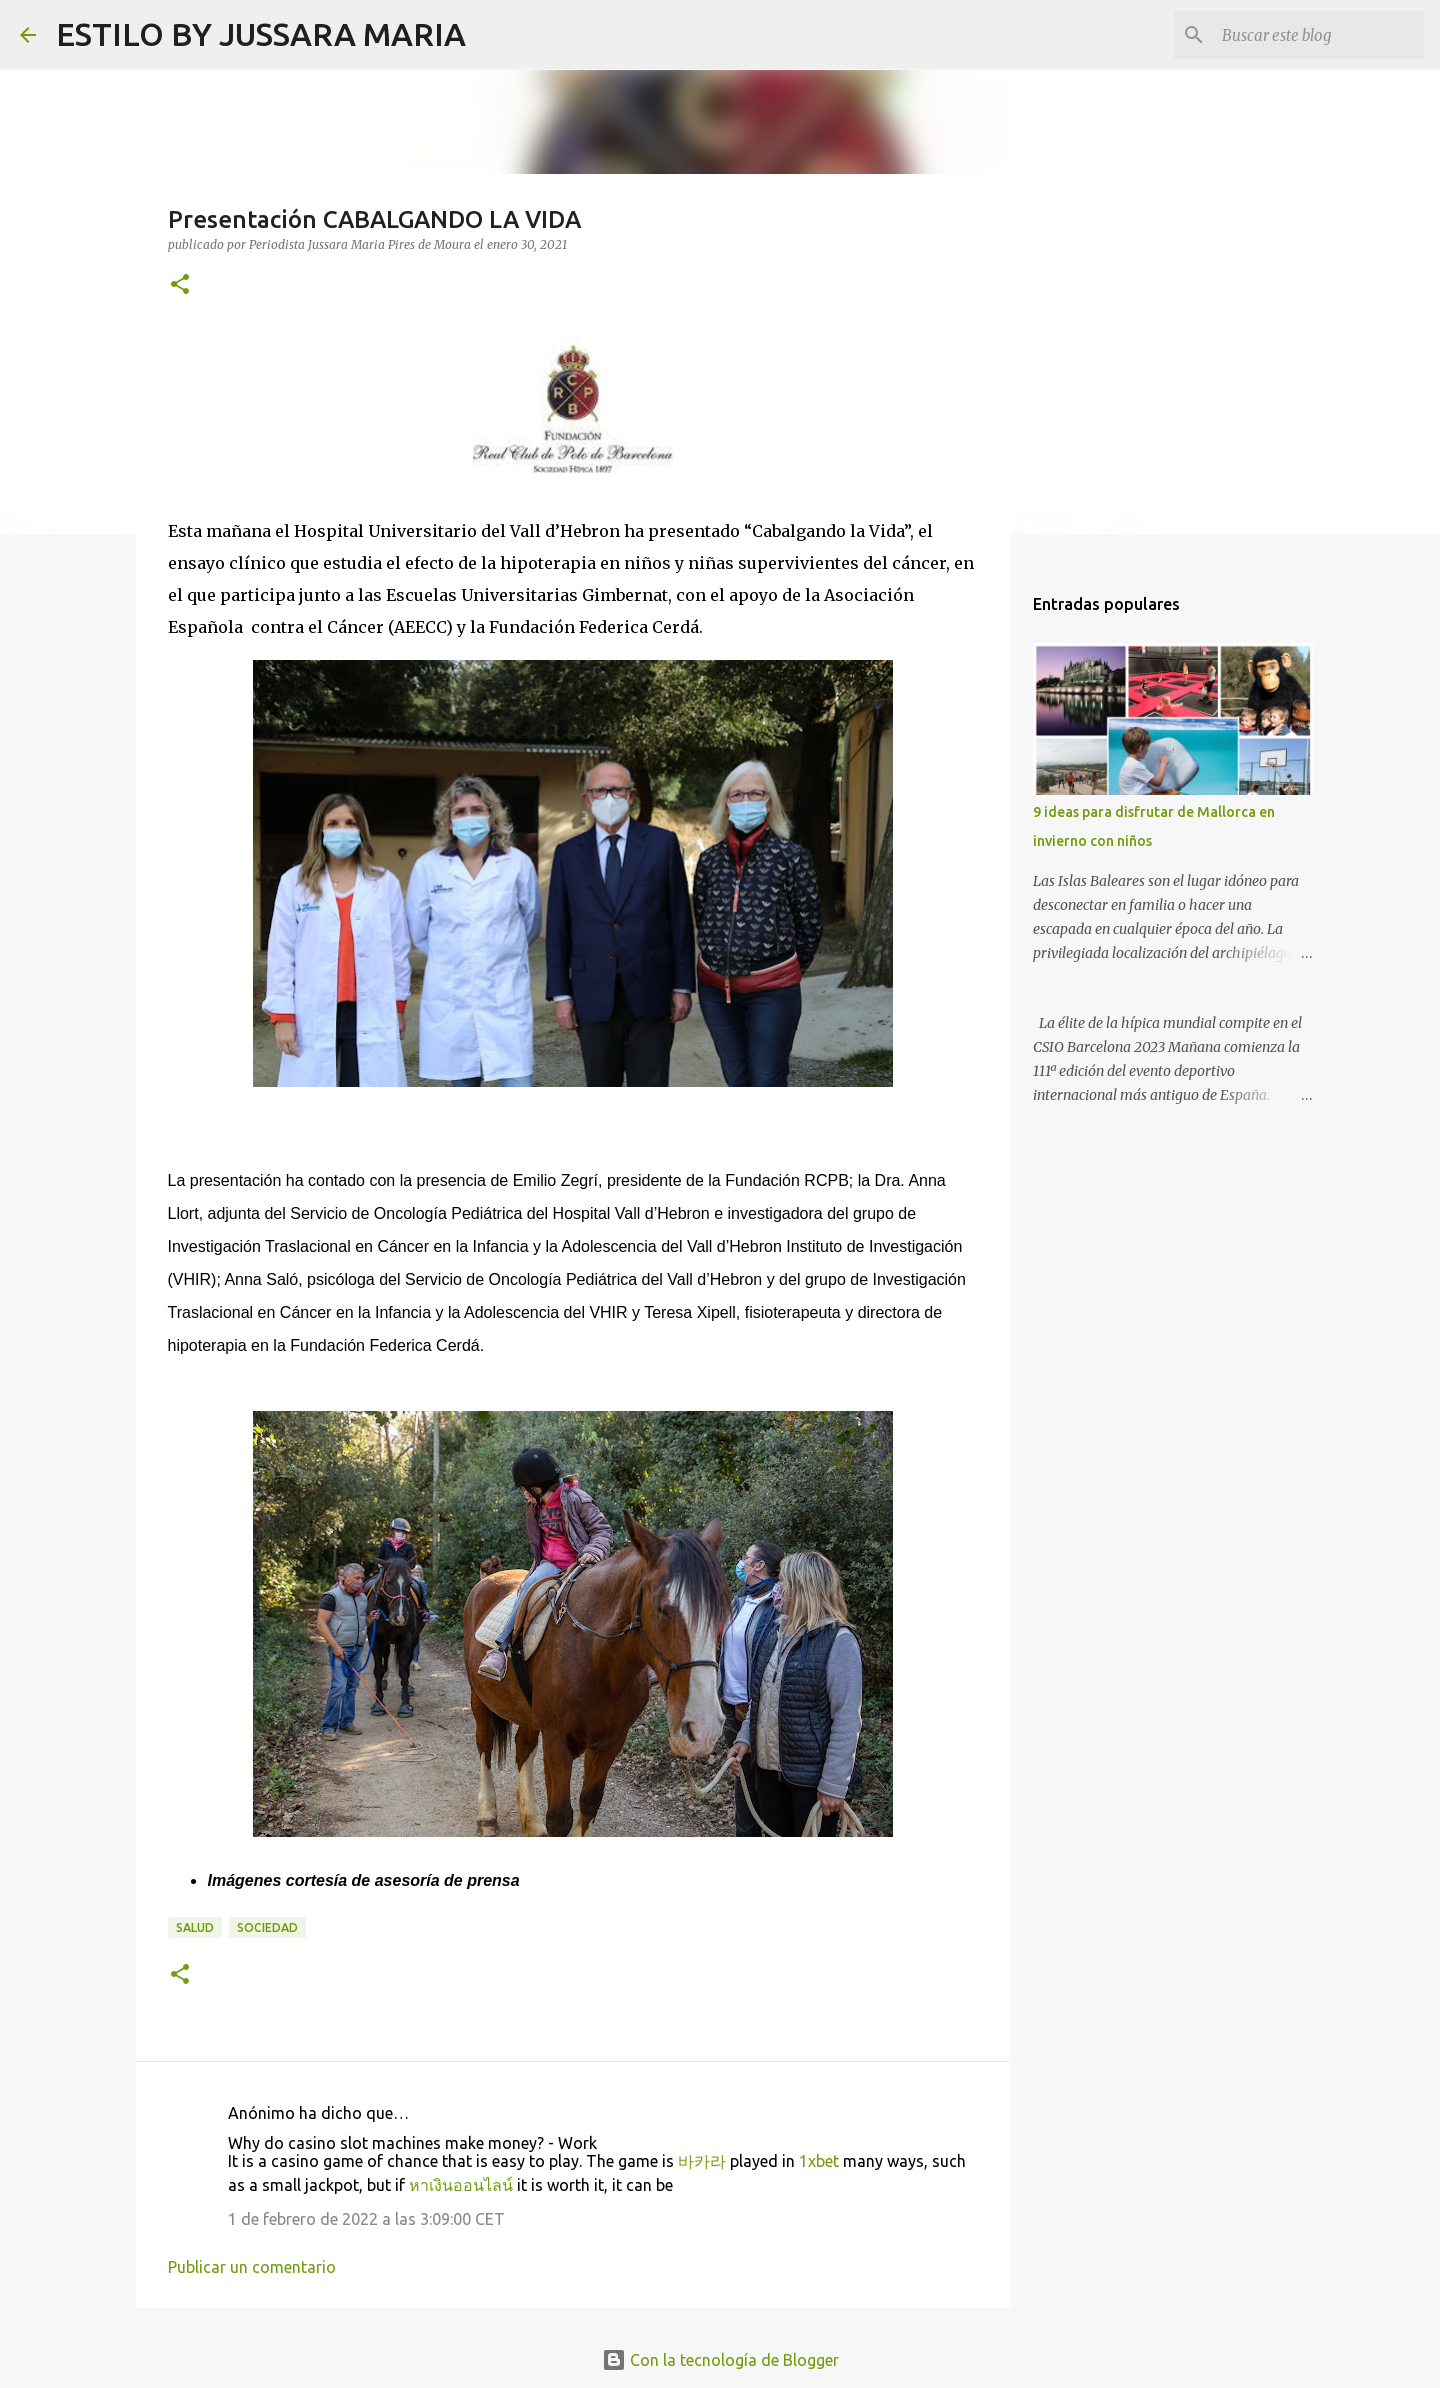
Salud (195, 1927)
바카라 (702, 2161)
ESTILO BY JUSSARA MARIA (261, 34)
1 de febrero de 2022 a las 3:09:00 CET (366, 2219)
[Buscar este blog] (1319, 35)
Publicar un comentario (252, 2267)
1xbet (819, 2161)
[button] (180, 285)
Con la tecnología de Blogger (720, 2360)
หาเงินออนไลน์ (461, 2185)
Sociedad (267, 1927)
